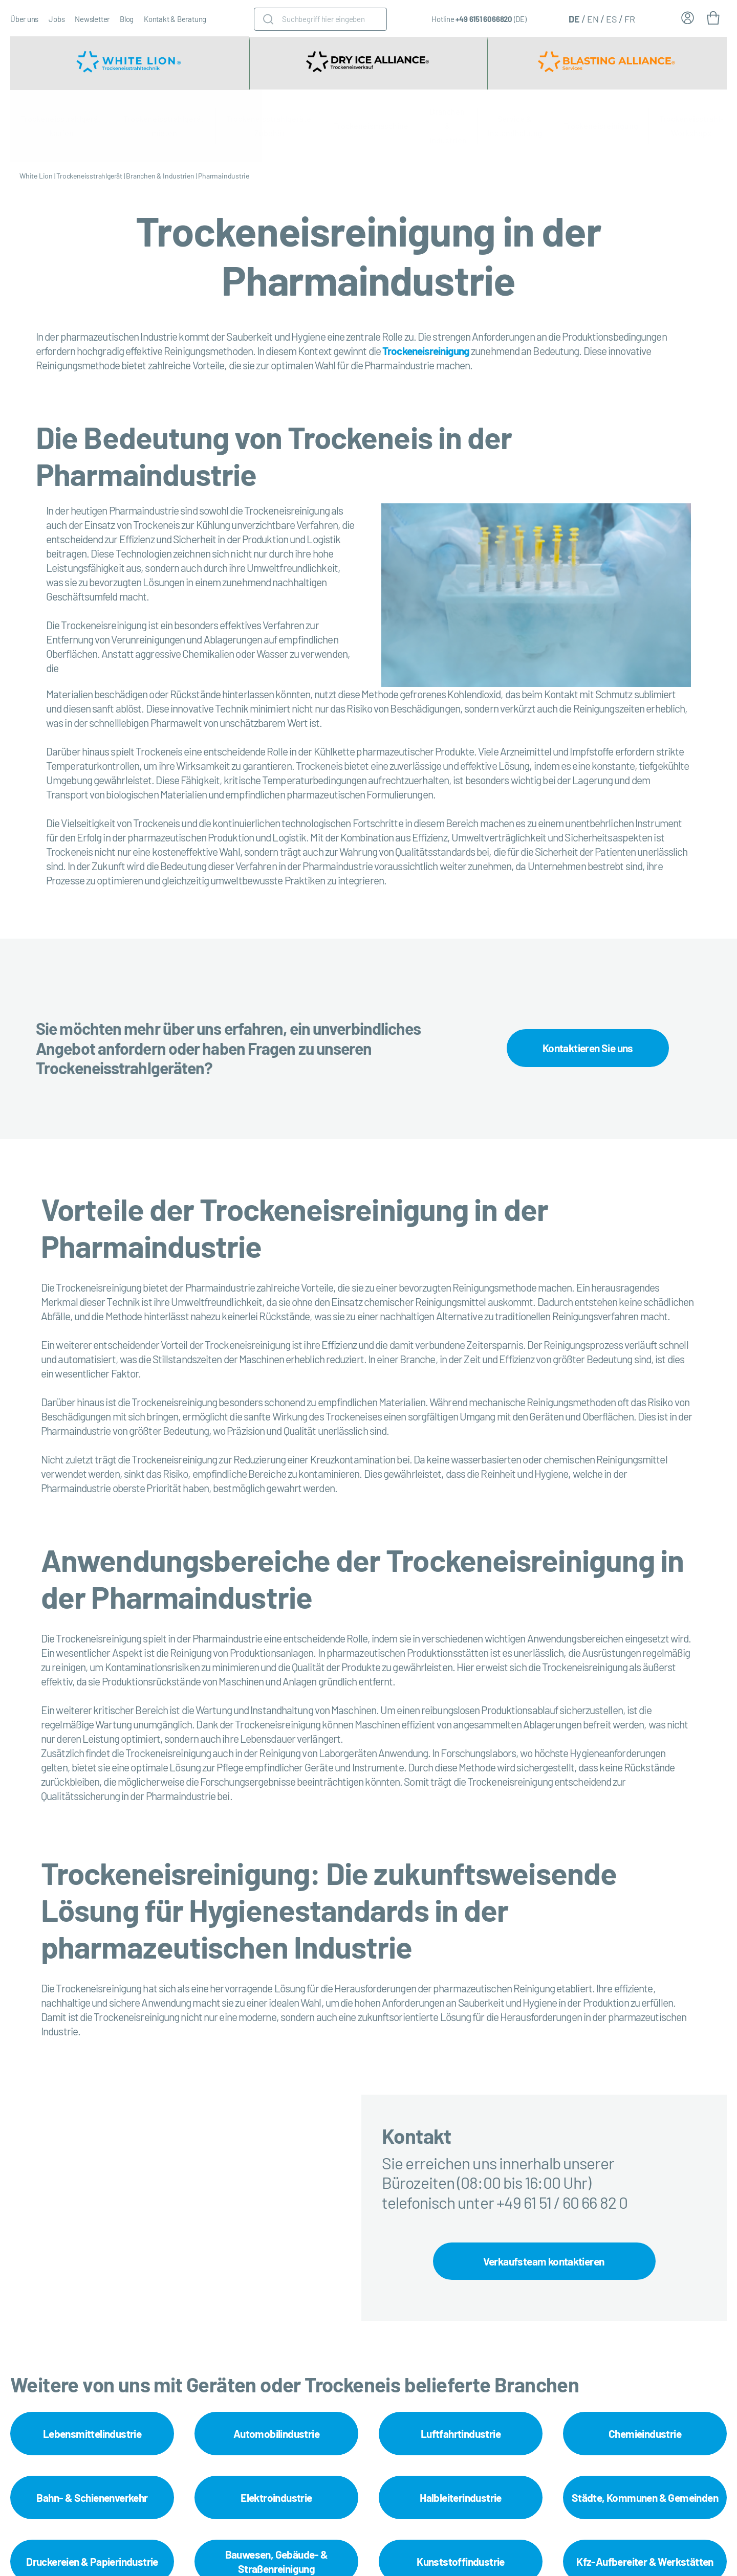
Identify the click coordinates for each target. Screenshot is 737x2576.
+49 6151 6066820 (484, 19)
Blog (127, 19)
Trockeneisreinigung (600, 125)
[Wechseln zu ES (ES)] (611, 18)
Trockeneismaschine (371, 125)
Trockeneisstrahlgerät (89, 175)
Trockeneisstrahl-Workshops (691, 126)
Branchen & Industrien (448, 125)
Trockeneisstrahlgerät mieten (164, 126)
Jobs (56, 19)
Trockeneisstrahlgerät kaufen (61, 126)
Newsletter (92, 19)
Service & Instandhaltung (515, 126)
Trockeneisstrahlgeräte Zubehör (269, 126)
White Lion (36, 175)
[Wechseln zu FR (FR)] (630, 18)
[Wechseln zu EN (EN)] (593, 18)
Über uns (24, 19)
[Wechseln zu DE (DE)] (574, 18)
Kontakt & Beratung (175, 19)
